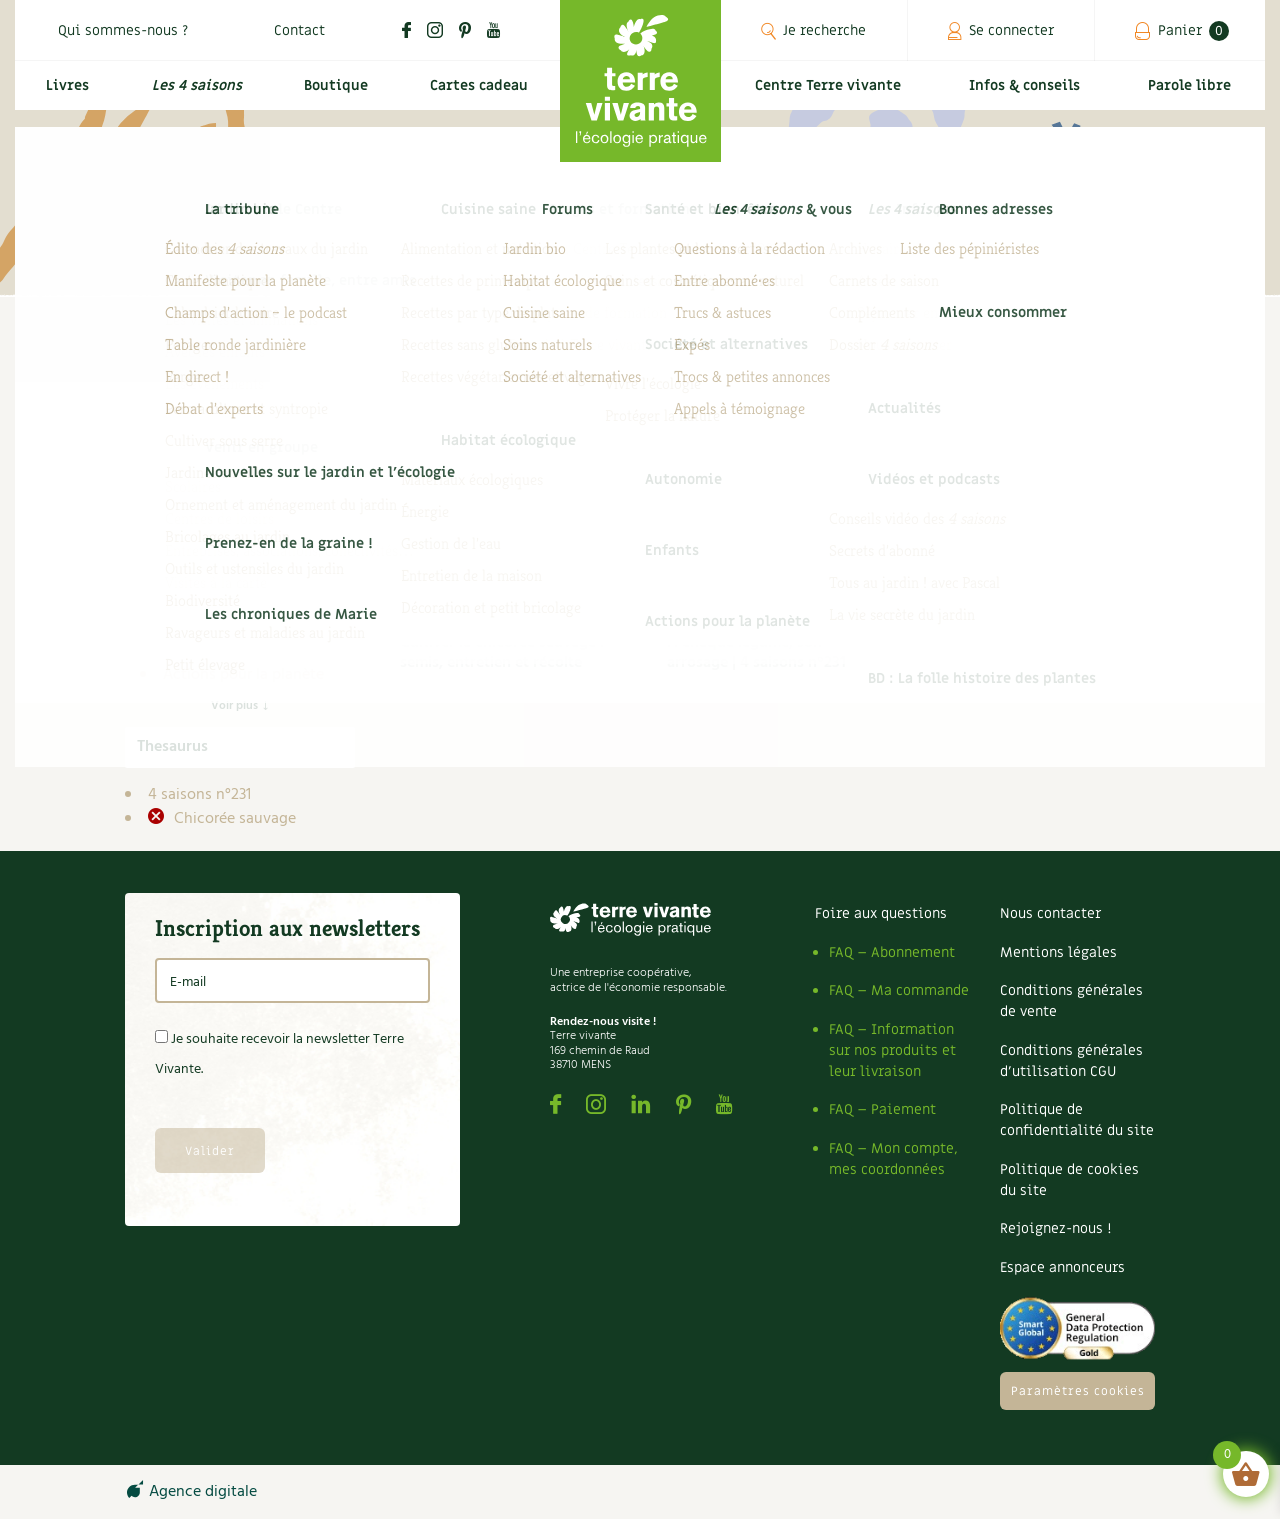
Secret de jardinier (240, 651)
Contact (299, 30)
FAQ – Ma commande (899, 990)
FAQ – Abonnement (892, 952)
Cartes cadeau (475, 96)
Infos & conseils (1033, 96)
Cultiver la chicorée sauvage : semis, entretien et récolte (502, 653)
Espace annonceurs (1062, 1267)
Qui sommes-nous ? (123, 30)
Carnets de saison (239, 531)
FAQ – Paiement (882, 1109)
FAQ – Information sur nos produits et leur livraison (892, 1050)
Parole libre (1194, 96)
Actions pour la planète (243, 675)
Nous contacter (1050, 913)
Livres (63, 96)
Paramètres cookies (1078, 1391)
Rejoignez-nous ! (1055, 1228)
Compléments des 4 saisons (235, 567)
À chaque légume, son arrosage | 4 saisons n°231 (756, 653)
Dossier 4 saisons (237, 627)
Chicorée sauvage (233, 819)
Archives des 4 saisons (255, 507)
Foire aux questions (881, 913)
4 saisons (195, 483)
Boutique (330, 96)
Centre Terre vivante (832, 96)
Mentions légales (1058, 952)
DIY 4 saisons (224, 603)
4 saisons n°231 (199, 795)
